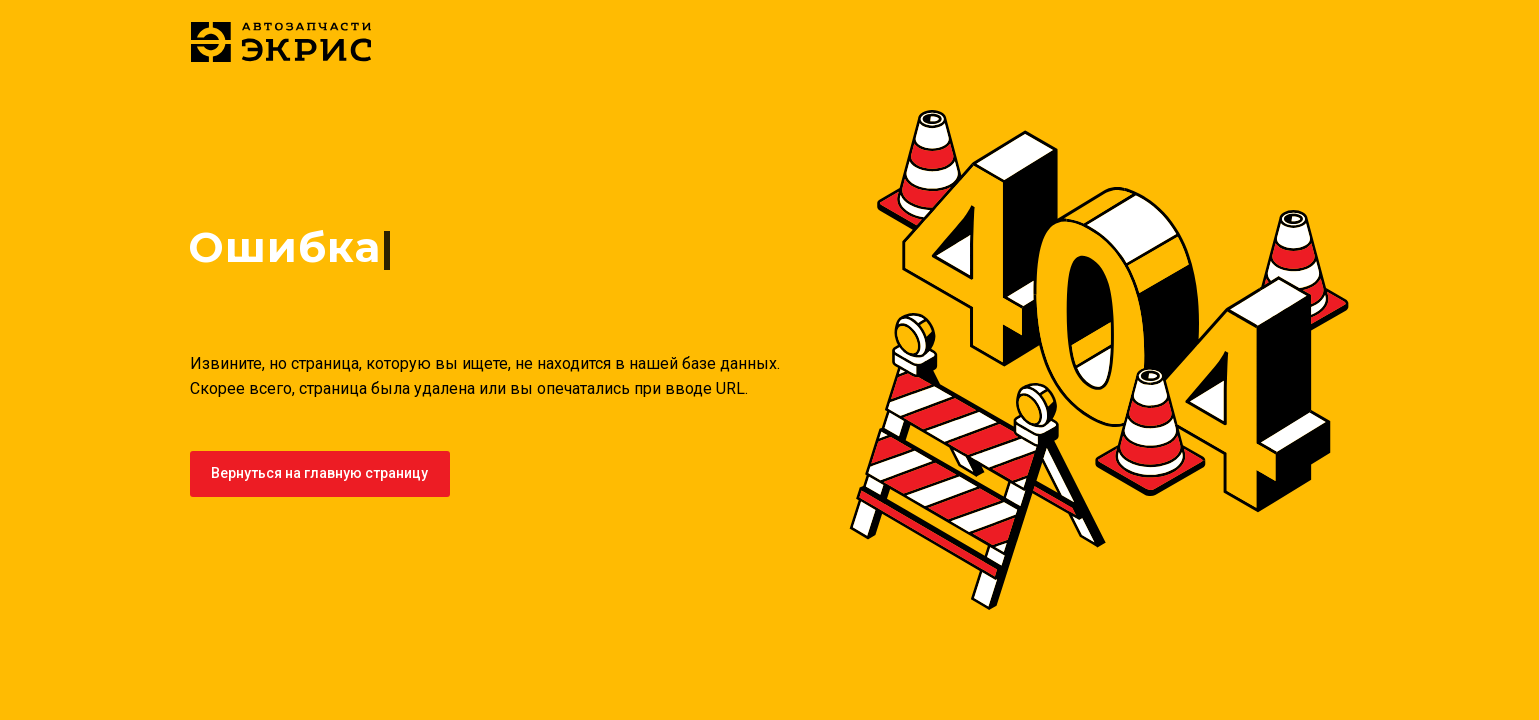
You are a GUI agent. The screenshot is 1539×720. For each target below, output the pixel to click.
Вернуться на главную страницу (319, 473)
